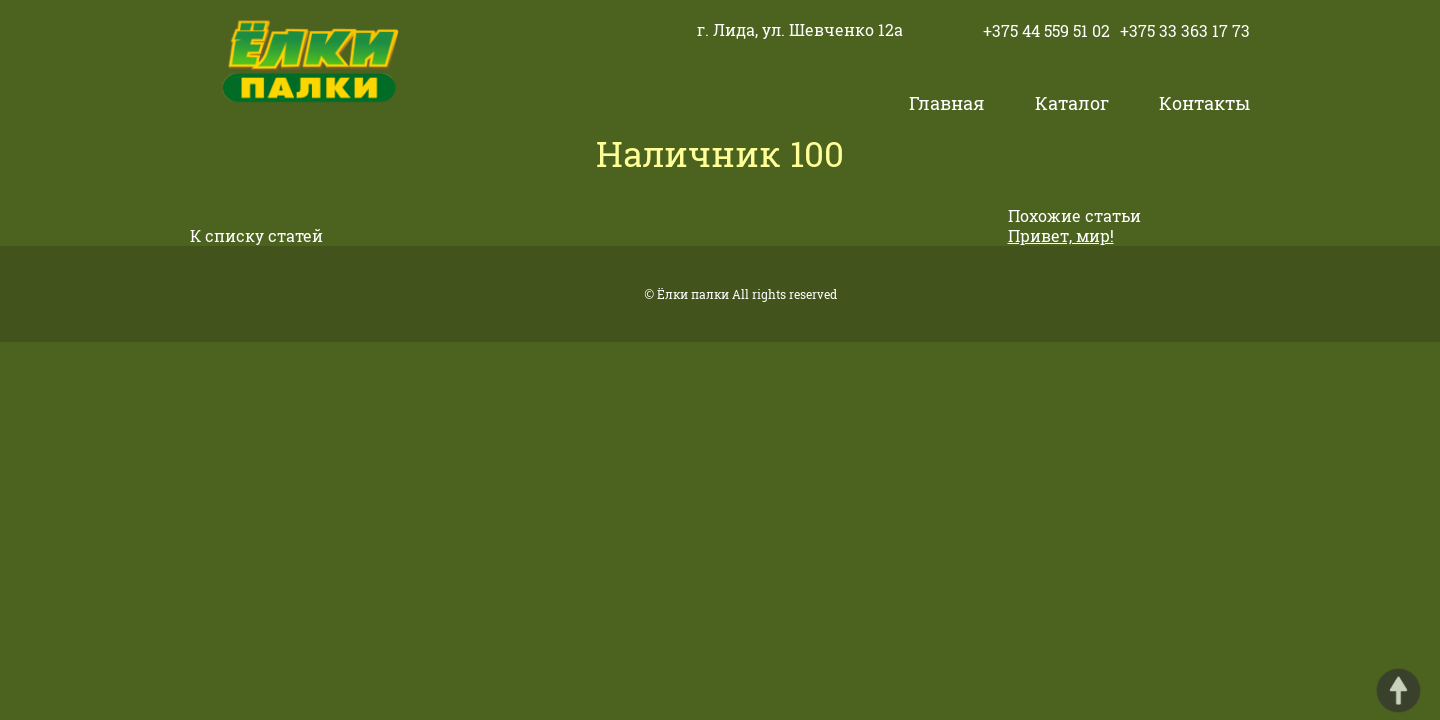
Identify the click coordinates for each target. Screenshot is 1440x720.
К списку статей (256, 235)
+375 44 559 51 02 (1046, 30)
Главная (946, 103)
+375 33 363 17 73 (1185, 30)
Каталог (1072, 103)
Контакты (1204, 103)
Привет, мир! (1061, 235)
